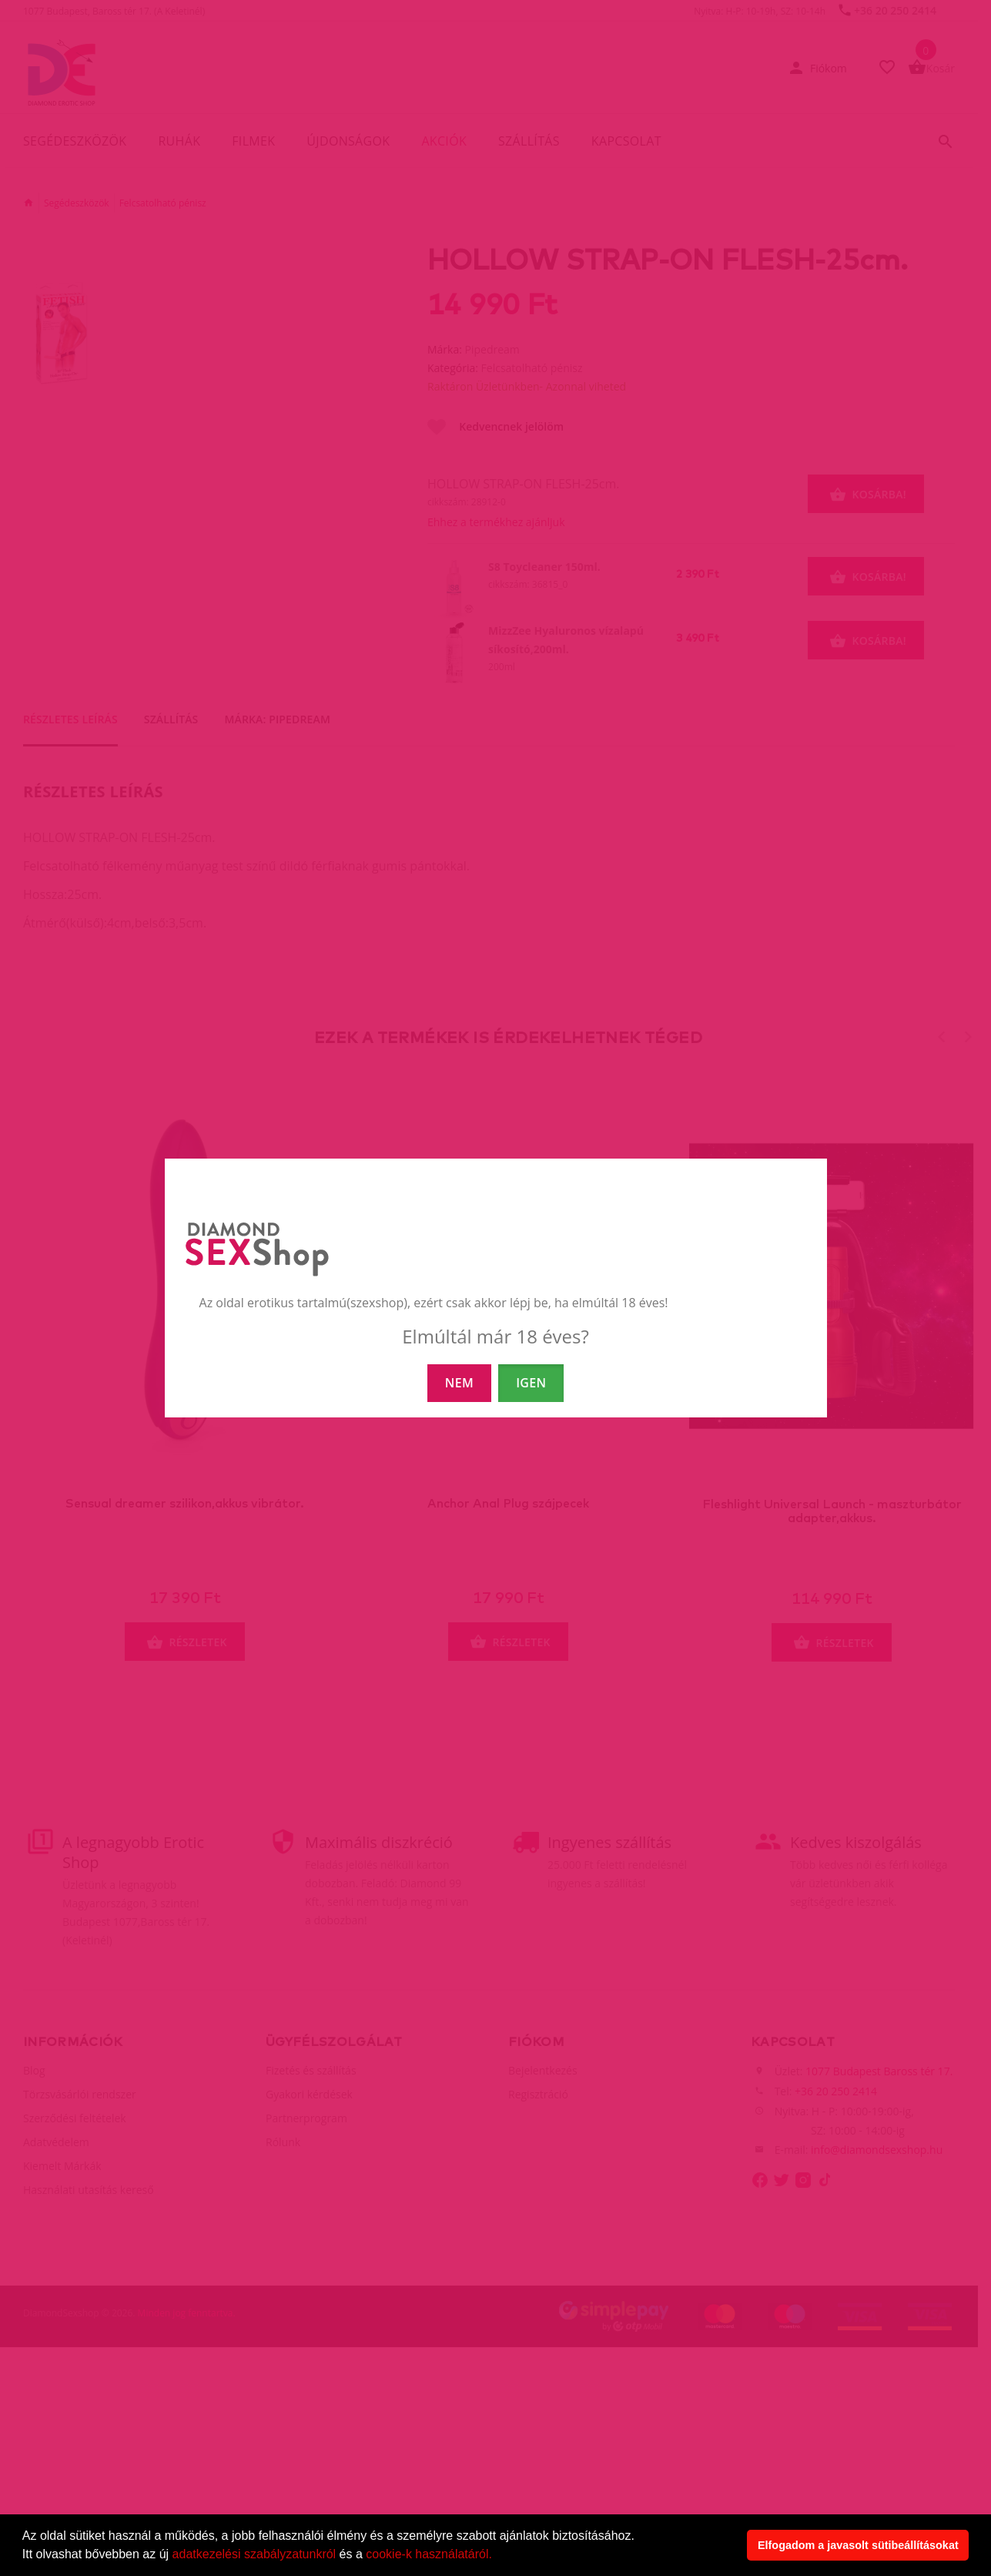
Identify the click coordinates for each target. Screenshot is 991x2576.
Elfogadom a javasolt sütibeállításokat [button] (858, 2545)
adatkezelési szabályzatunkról (254, 2554)
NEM (459, 1382)
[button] (497, 2556)
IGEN (531, 1382)
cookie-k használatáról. (429, 2554)
